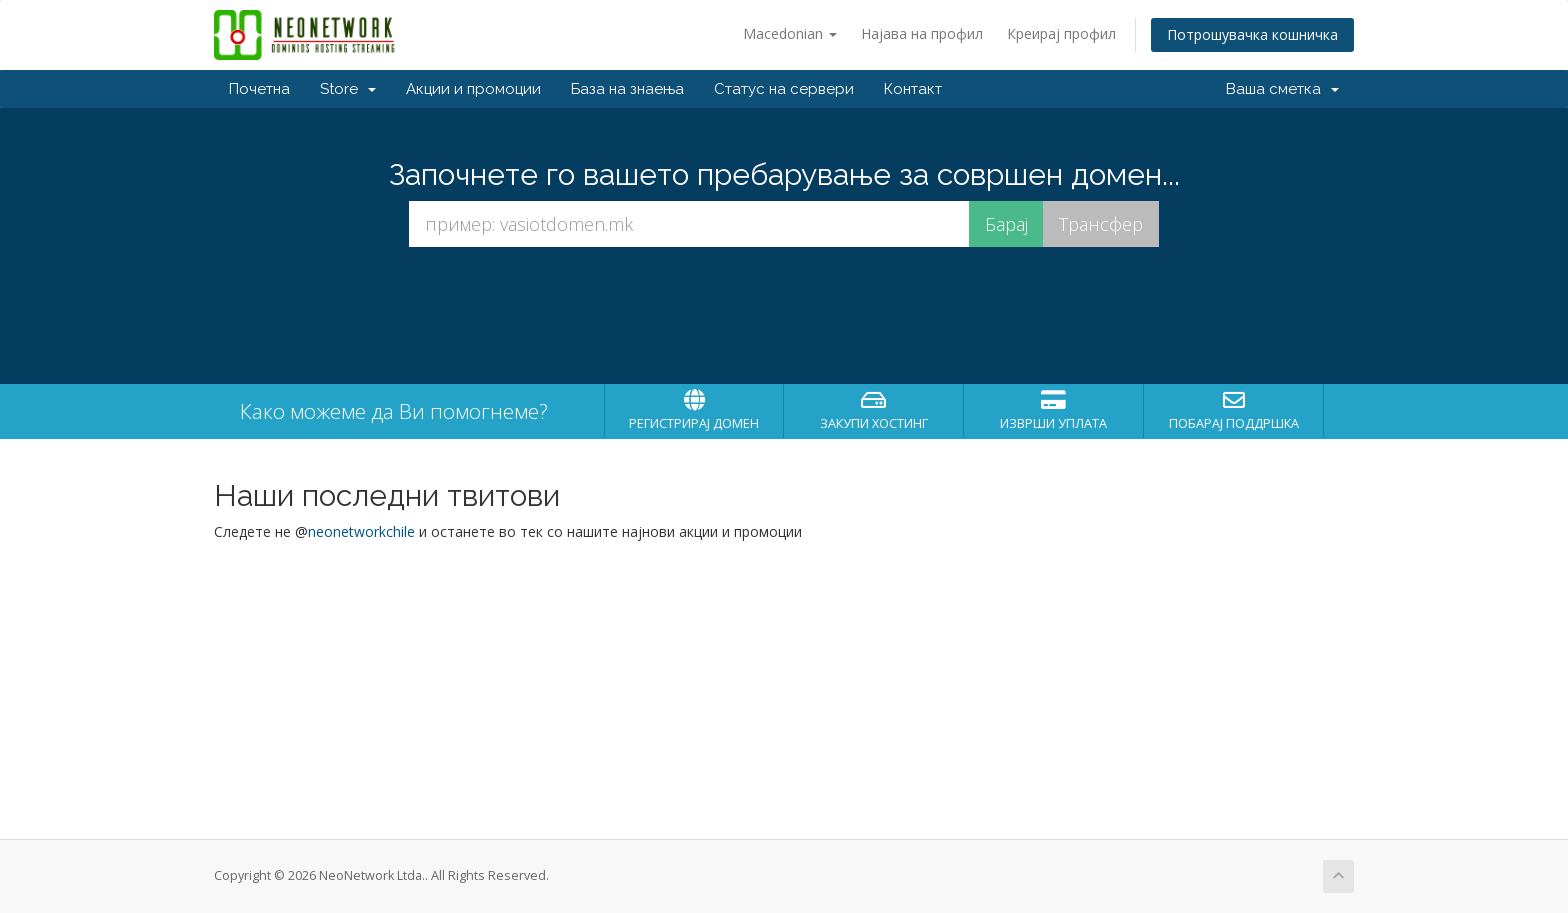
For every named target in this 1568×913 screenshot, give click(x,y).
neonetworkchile (361, 531)
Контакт (913, 89)
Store (348, 89)
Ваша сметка (1282, 89)
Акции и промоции (473, 89)
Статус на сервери (784, 89)
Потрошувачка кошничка (1252, 34)
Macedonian (790, 33)
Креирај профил (1061, 33)
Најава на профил (922, 33)
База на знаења (627, 89)
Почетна (259, 89)
